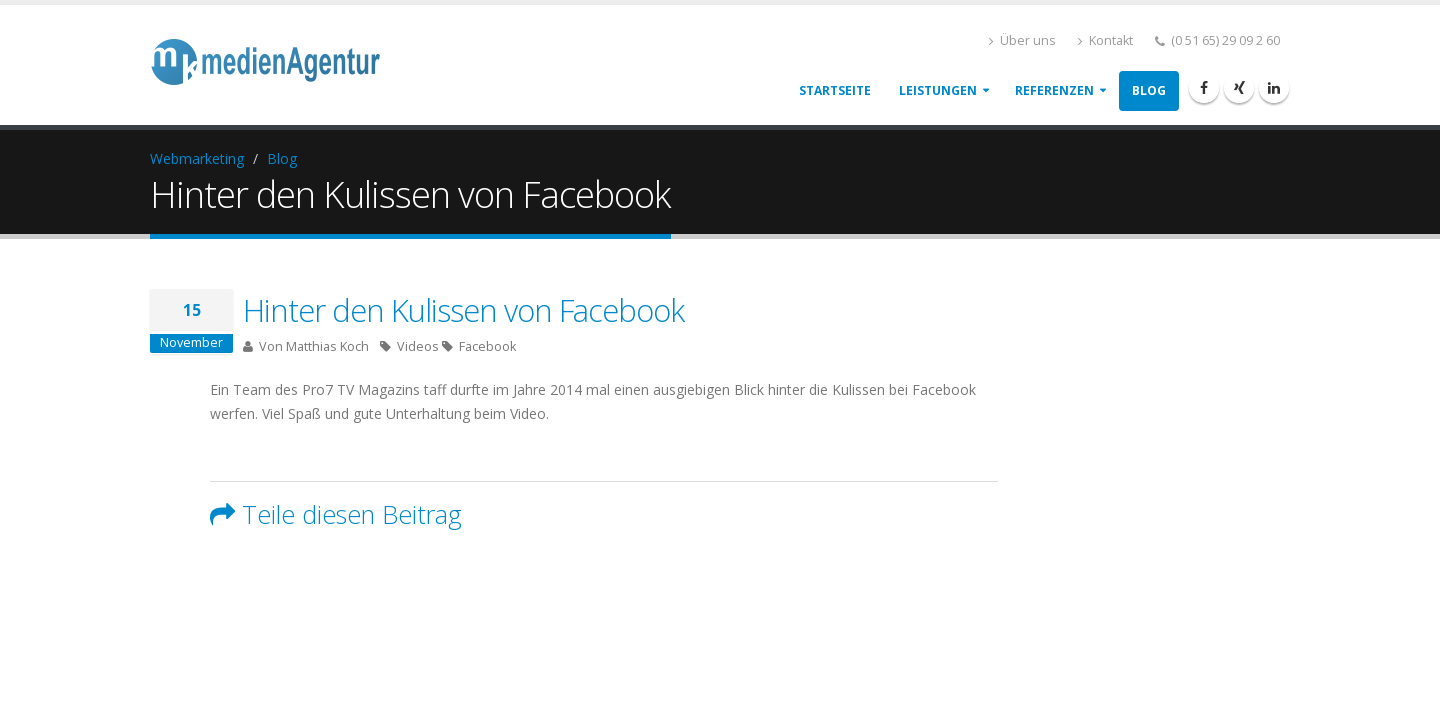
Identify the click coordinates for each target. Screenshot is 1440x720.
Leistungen (938, 90)
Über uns (1022, 40)
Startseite (835, 90)
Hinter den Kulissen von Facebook (463, 310)
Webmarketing (197, 158)
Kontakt (1105, 40)
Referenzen (1054, 90)
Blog (1149, 90)
